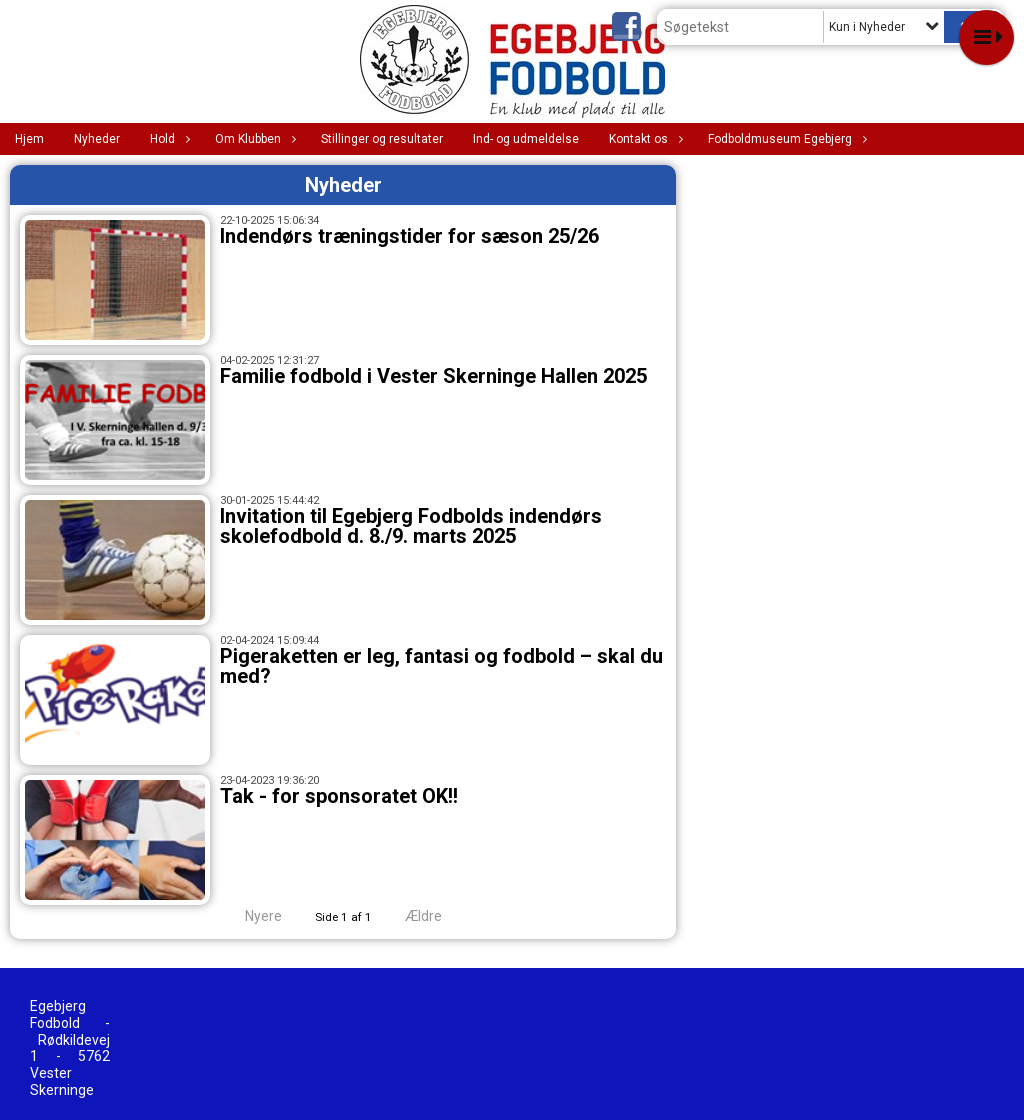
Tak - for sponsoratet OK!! (339, 796)
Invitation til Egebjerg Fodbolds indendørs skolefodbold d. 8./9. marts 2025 (411, 526)
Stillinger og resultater (382, 139)
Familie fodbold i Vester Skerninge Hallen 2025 (433, 376)
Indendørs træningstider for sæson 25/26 (409, 236)
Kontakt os (643, 139)
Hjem (29, 139)
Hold (167, 139)
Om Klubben (253, 139)
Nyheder (97, 139)
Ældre (437, 916)
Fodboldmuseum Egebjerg (785, 139)
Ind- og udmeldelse (526, 139)
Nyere (251, 916)
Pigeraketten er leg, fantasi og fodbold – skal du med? (441, 666)
